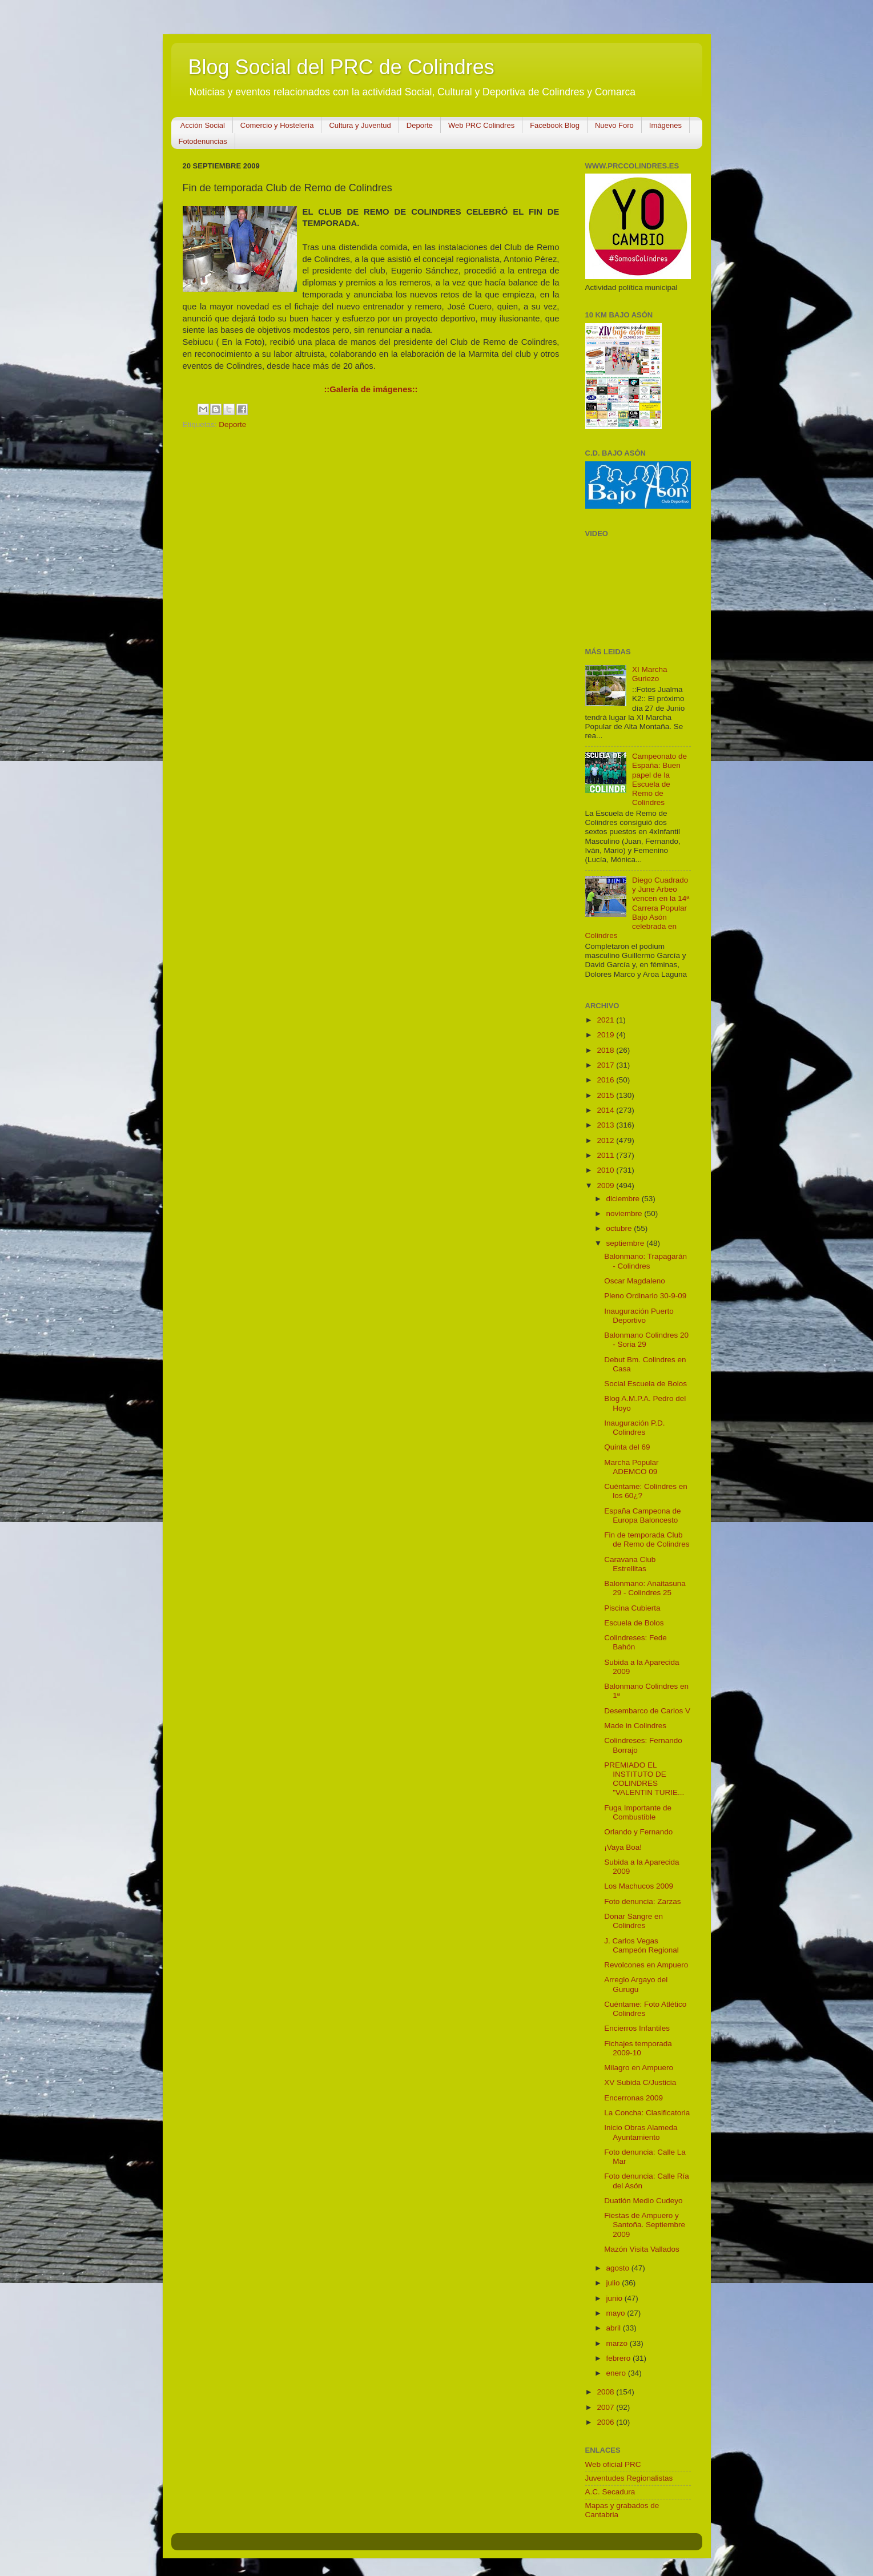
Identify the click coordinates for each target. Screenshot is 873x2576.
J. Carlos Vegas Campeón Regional (641, 1945)
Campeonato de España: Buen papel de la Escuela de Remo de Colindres (659, 779)
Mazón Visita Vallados (641, 2249)
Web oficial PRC (613, 2464)
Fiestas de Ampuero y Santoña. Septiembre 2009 (644, 2224)
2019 (606, 1035)
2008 (606, 2392)
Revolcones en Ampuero (646, 1965)
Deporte (420, 125)
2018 (606, 1050)
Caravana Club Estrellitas (629, 1564)
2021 (606, 1020)
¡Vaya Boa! (623, 1847)
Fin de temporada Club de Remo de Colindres (646, 1539)
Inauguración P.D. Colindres (634, 1427)
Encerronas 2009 (633, 2098)
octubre (620, 1228)
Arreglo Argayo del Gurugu (635, 1984)
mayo (616, 2313)
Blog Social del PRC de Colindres (341, 67)
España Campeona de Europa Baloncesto (642, 1515)
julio (614, 2283)
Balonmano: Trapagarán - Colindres (645, 1261)
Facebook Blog (555, 125)
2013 (606, 1125)
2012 (606, 1140)
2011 (606, 1155)
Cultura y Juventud (360, 125)
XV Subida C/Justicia (640, 2082)
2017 (606, 1065)
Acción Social (202, 125)
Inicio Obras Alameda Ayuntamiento (640, 2132)
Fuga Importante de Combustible (637, 1812)
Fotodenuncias (203, 141)
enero (617, 2373)
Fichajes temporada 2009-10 (638, 2048)
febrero (619, 2358)
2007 (606, 2407)
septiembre (626, 1243)
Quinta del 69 (627, 1447)
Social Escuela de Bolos (645, 1383)
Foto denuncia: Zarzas (642, 1901)
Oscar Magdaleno (634, 1281)
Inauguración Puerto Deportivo (639, 1316)
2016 (606, 1080)
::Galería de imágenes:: (370, 389)
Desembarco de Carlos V (647, 1710)
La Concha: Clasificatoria (647, 2112)
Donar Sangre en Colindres (633, 1921)
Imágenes (665, 125)
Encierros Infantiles (637, 2028)
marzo (618, 2343)
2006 (606, 2422)
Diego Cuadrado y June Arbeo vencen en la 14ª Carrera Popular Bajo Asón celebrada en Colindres (637, 908)
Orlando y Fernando (638, 1832)
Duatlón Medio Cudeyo (643, 2200)
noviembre (625, 1213)
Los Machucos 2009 (638, 1886)
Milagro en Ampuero (638, 2067)
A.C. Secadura (610, 2492)
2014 (606, 1110)
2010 (606, 1170)
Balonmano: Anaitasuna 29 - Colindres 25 (645, 1588)
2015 (606, 1095)
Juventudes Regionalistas (629, 2478)
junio (615, 2298)
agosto (618, 2268)
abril (614, 2328)
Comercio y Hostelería (277, 125)
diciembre (624, 1198)
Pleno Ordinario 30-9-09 (645, 1295)
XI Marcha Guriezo (649, 674)
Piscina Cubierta (632, 1608)
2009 (606, 1185)
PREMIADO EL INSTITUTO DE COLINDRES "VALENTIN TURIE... (644, 1779)
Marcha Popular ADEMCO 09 (631, 1467)
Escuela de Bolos (633, 1623)
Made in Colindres (635, 1725)
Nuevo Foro (614, 125)
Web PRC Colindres (481, 125)
